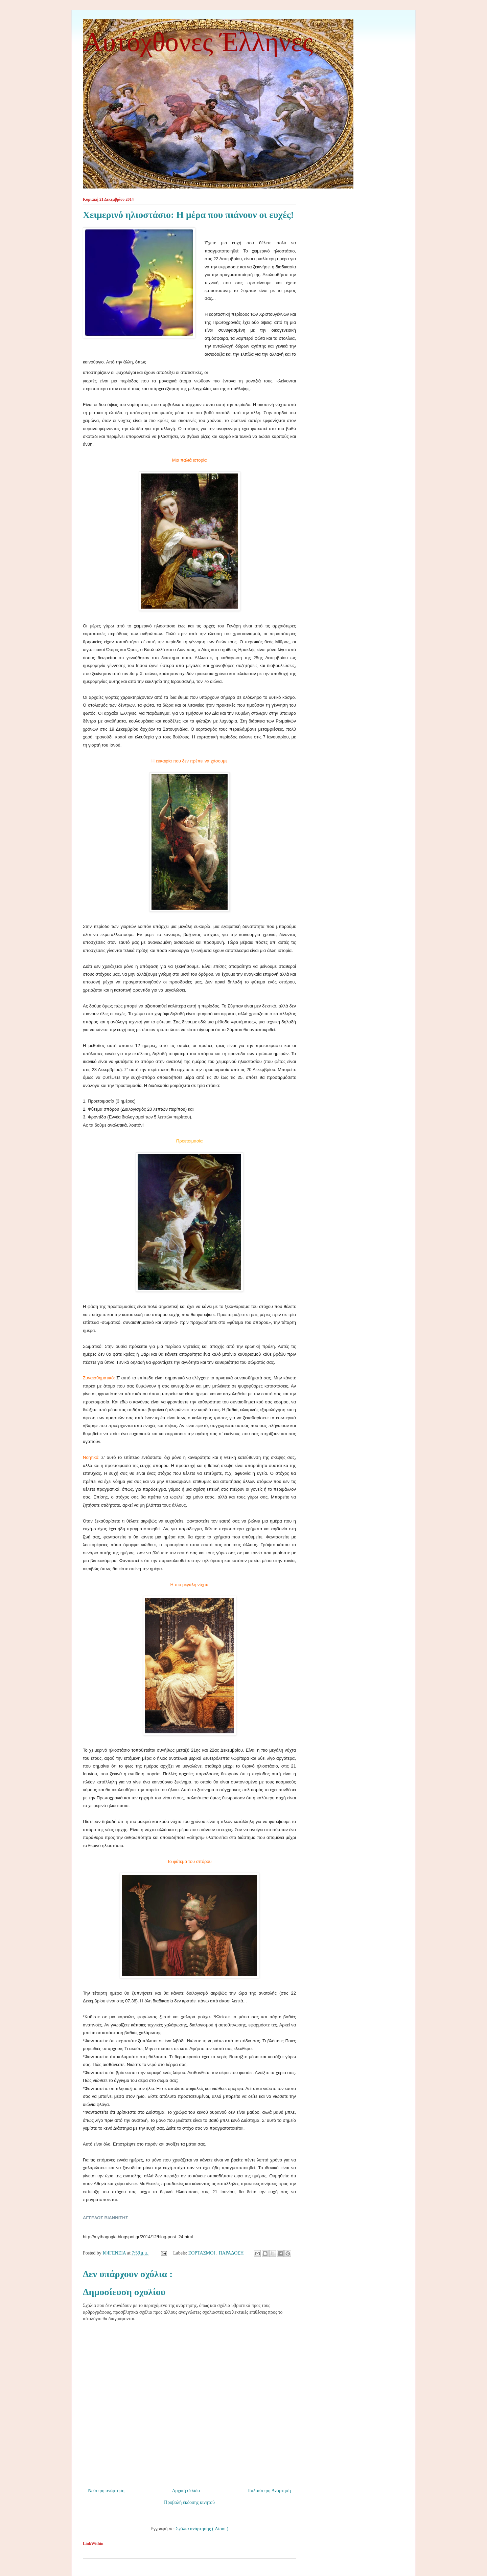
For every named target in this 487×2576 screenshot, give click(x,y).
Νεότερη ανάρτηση (106, 2490)
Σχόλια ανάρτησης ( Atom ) (202, 2528)
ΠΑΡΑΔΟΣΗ (232, 2253)
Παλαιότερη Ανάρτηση (269, 2490)
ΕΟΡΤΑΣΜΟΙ (202, 2253)
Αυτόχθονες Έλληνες (198, 42)
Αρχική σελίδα (186, 2490)
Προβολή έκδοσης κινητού (189, 2502)
